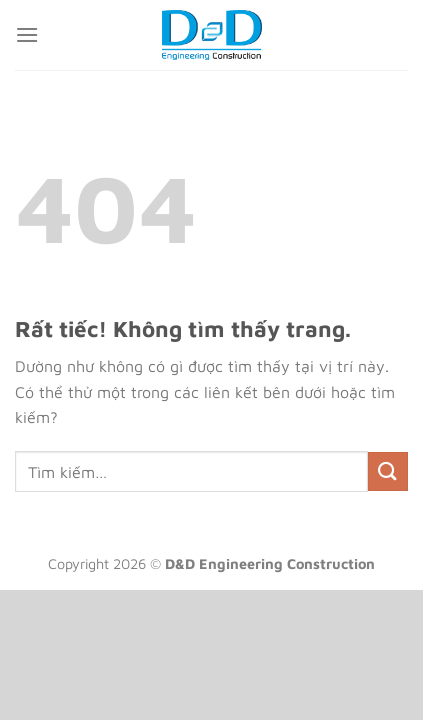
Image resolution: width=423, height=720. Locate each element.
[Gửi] (388, 471)
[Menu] (27, 34)
